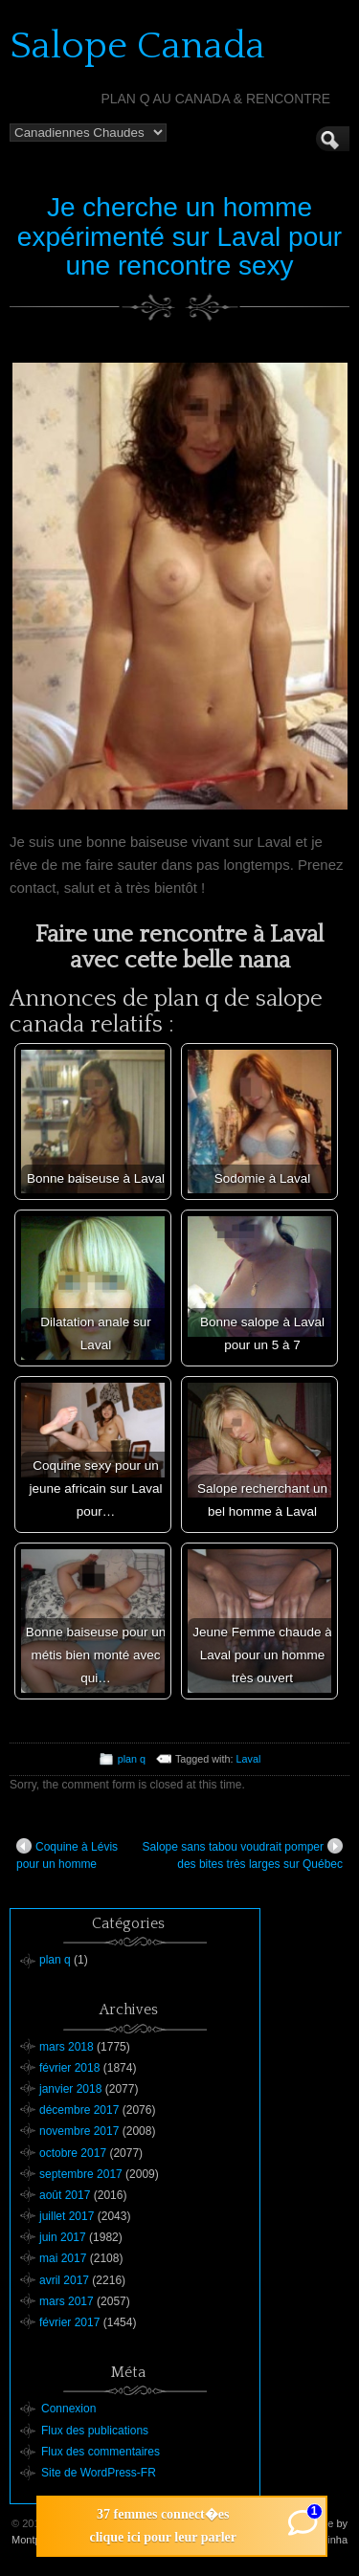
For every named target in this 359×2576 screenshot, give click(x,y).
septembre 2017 (81, 2174)
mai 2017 (62, 2258)
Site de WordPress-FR (98, 2472)
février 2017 (69, 2322)
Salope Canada (137, 46)
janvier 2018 (70, 2089)
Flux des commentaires (100, 2451)
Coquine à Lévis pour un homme (67, 1854)
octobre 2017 (72, 2153)
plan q (132, 1759)
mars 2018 (66, 2047)
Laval (248, 1759)
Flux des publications (94, 2430)
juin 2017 (62, 2237)
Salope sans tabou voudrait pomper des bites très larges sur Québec (243, 1854)
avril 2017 (64, 2280)
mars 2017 (66, 2301)
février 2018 (69, 2068)
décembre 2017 (79, 2110)
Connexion (68, 2408)
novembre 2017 (79, 2131)
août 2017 (64, 2195)
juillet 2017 (66, 2216)
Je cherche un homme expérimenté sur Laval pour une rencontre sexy (179, 236)
